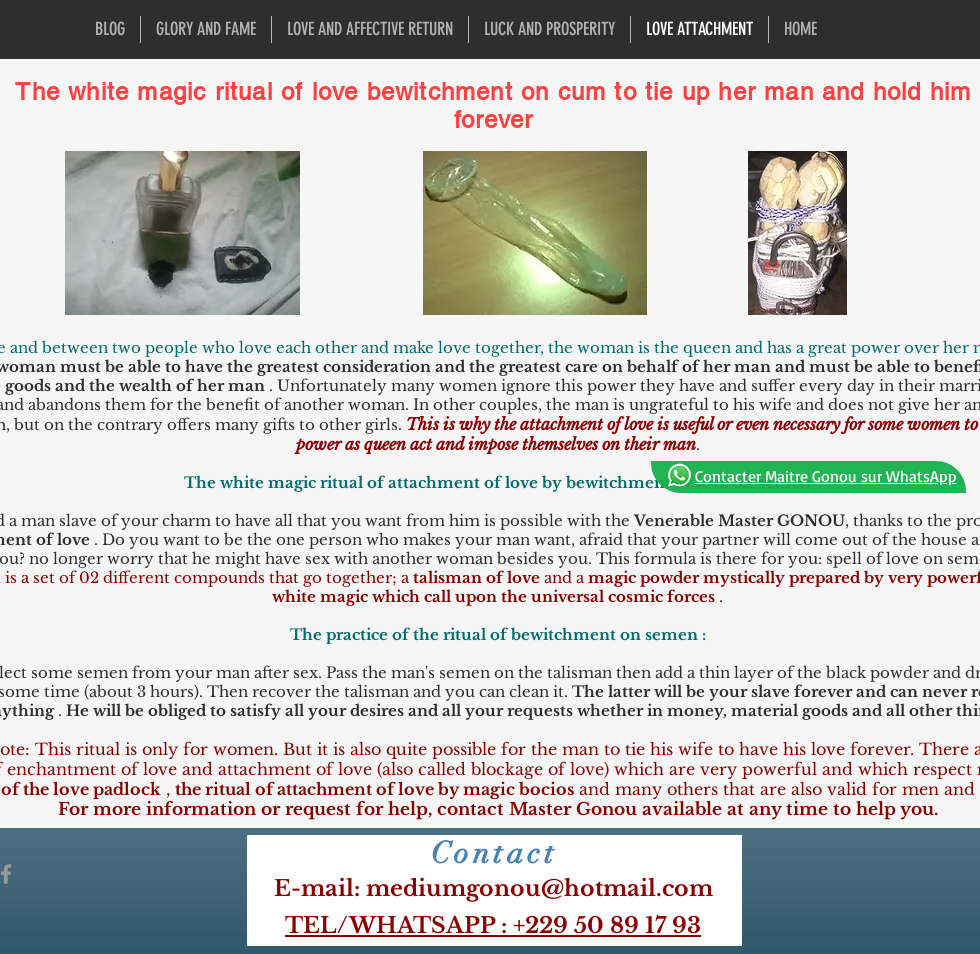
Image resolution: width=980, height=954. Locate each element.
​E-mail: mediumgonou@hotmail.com (493, 888)
